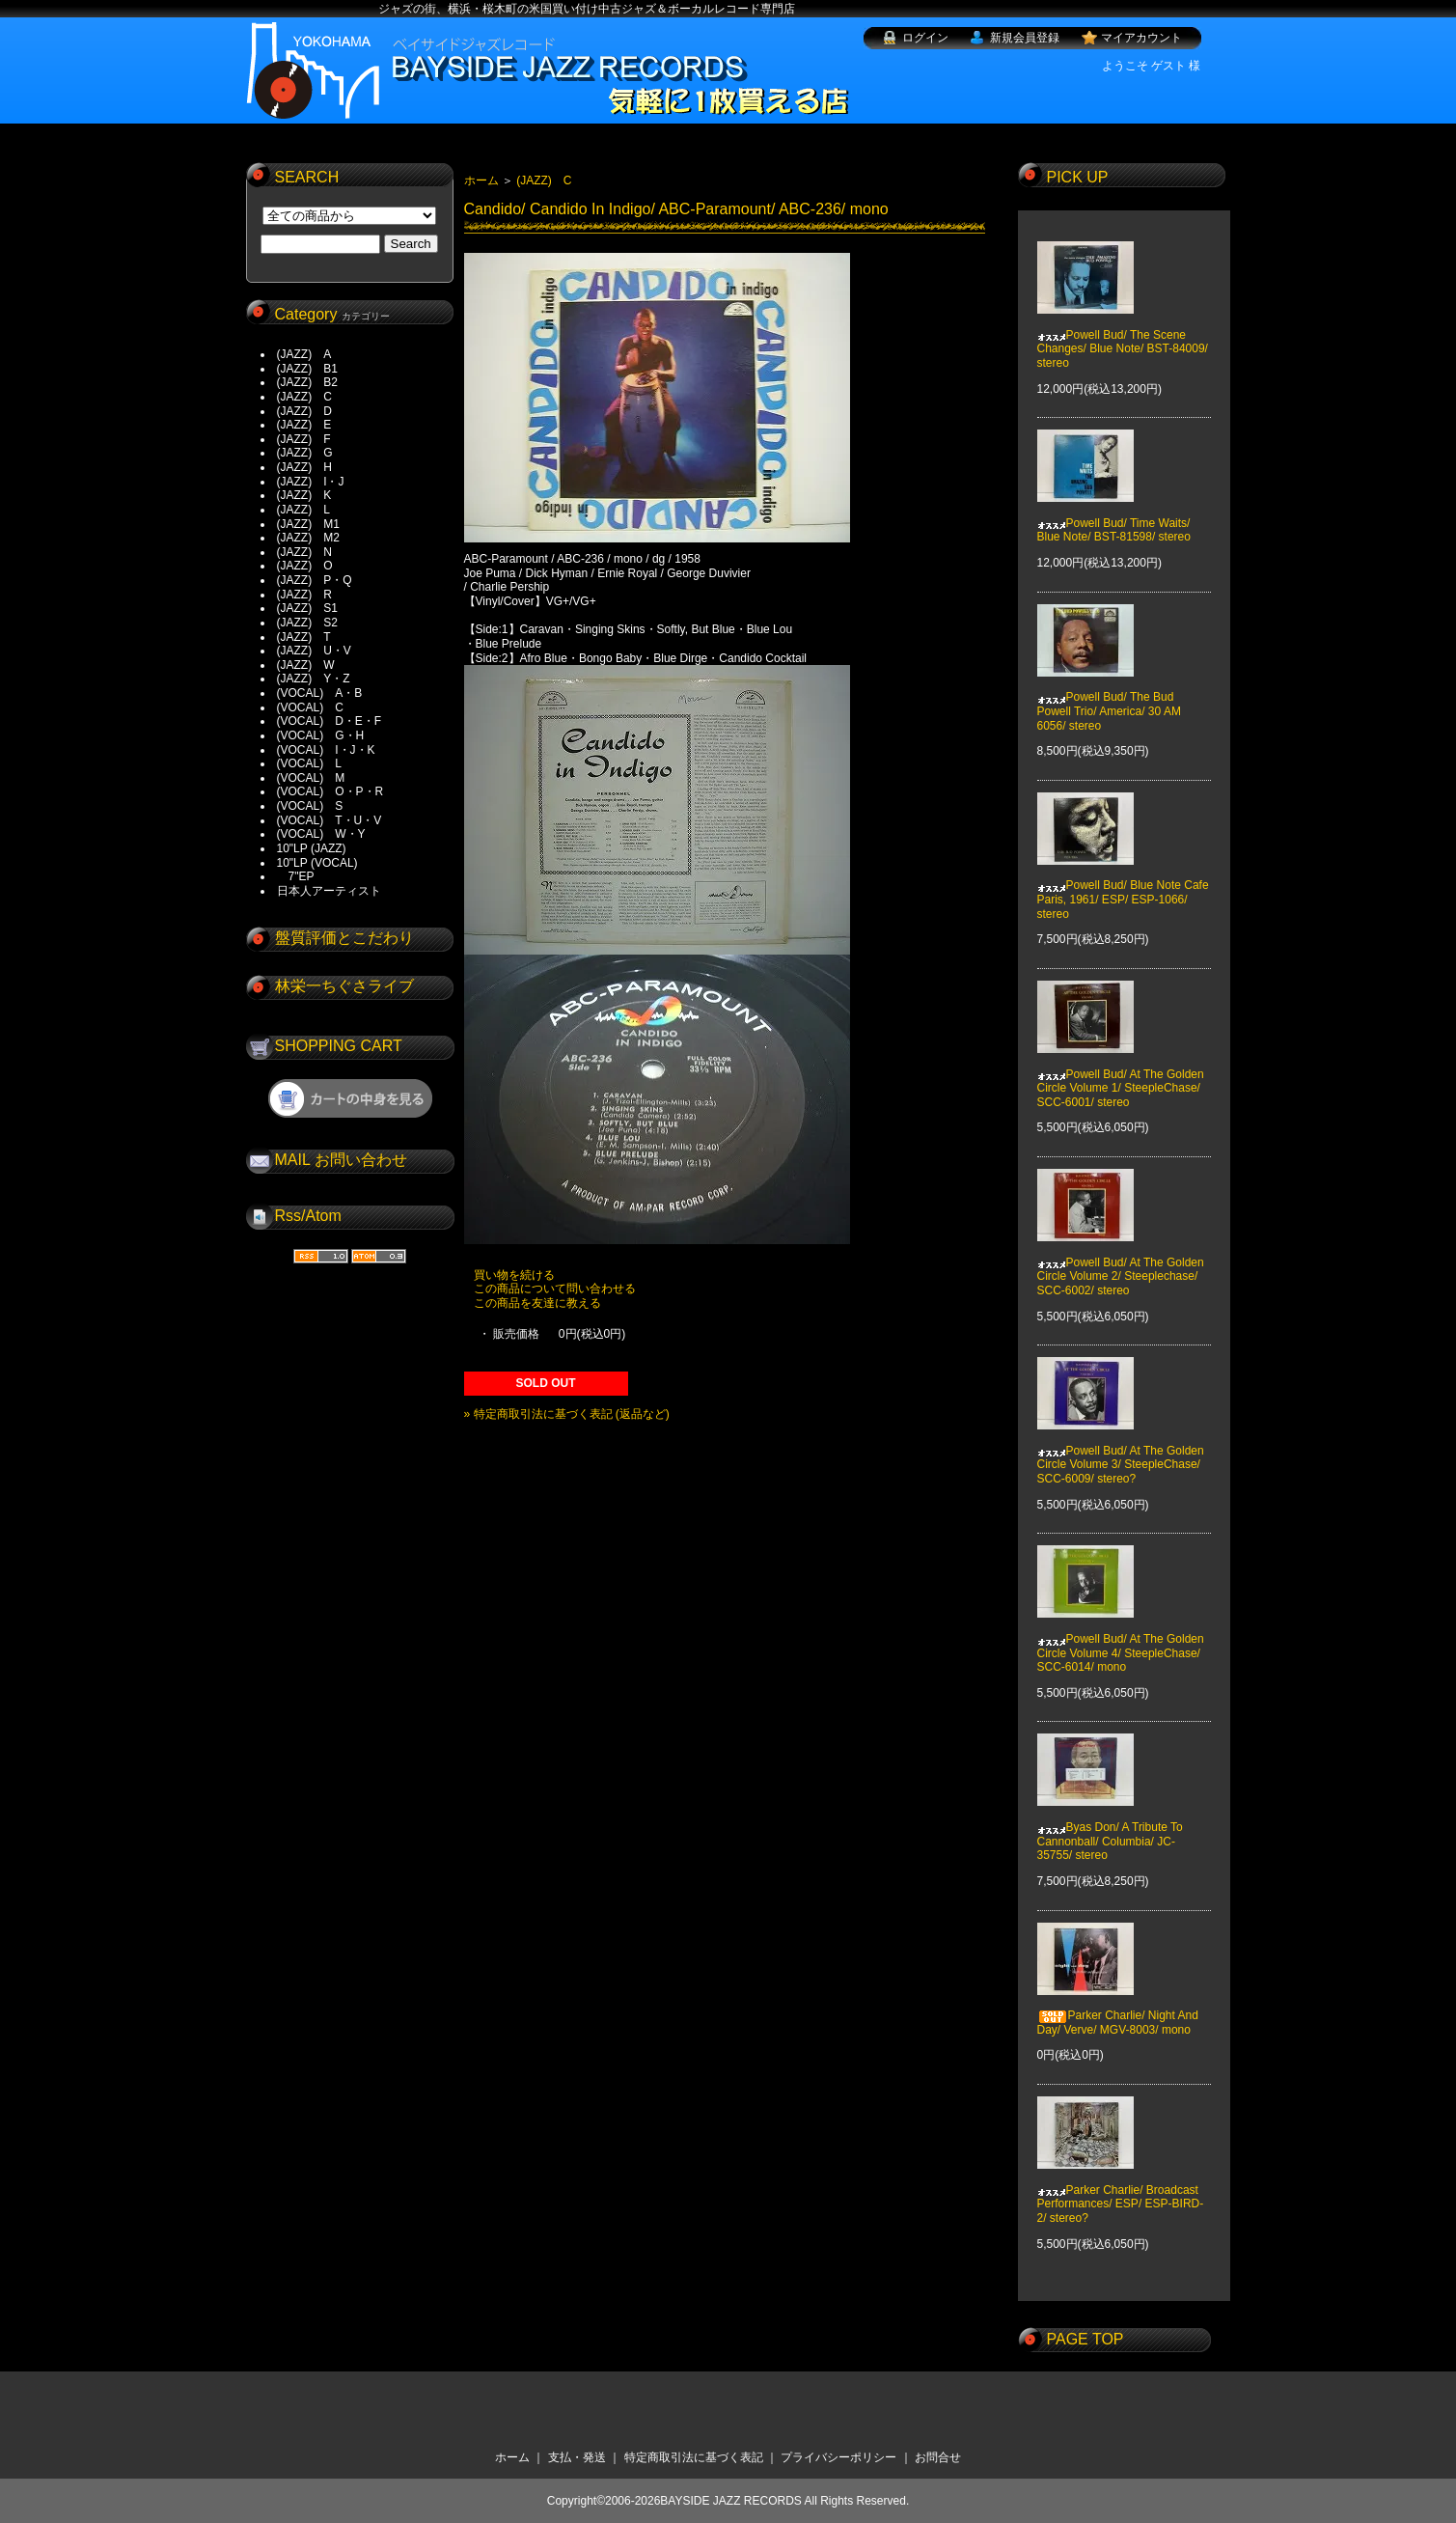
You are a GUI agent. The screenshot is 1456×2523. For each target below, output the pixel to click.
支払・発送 (577, 2457)
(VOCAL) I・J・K (326, 750)
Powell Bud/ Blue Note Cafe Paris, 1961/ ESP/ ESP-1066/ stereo (1123, 885)
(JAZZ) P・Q (314, 580)
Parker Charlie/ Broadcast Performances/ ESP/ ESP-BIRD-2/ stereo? (1120, 2189)
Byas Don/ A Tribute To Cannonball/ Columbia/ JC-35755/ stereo (1110, 1827)
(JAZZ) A (304, 354)
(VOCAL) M (311, 778)
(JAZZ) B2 (307, 382)
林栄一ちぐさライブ (344, 986)
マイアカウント (1141, 37)
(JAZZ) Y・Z (313, 678)
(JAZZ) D (304, 411)
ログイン (925, 37)
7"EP (296, 876)
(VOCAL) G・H (321, 735)
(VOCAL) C (310, 707)
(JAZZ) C (304, 396)
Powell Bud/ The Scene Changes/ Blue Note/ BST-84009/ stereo (1122, 334)
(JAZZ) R (304, 594)
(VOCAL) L (309, 763)
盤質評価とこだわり (344, 937)
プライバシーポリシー (838, 2457)
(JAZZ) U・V (314, 650)
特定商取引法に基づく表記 (693, 2457)
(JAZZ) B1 (307, 368)
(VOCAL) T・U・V (329, 820)
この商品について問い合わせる (555, 1288)
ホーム (481, 180)
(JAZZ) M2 (308, 537)
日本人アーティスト (329, 891)
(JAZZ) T (304, 637)
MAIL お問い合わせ (341, 1159)
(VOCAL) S (310, 806)
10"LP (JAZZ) (311, 848)
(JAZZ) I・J (316, 481)
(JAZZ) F (304, 439)
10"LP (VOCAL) (317, 863)
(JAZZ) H (304, 467)
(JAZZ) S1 (307, 608)
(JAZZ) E (304, 424)
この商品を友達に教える (537, 1303)
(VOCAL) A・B (320, 693)
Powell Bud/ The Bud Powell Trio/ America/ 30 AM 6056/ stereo (1109, 697)
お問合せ (938, 2457)
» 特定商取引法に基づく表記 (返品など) (567, 1414)
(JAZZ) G (305, 452)
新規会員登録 (1024, 37)
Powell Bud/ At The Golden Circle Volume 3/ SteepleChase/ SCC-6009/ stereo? (1120, 1451)
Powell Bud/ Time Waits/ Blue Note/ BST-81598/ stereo (1114, 516)
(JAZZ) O (305, 565)
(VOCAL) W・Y (321, 834)
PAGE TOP (1085, 2339)
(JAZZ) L (303, 509)
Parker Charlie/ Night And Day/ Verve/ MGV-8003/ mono (1117, 2009)
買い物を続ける (514, 1275)
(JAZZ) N (304, 552)
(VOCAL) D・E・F (329, 721)
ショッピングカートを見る (350, 1098)
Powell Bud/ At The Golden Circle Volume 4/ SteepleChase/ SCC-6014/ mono (1120, 1639)
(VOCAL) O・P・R (330, 791)
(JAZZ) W (306, 665)
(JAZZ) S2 (307, 622)
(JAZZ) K (304, 495)
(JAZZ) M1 (308, 524)
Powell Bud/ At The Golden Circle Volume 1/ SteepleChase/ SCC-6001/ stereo (1120, 1074)
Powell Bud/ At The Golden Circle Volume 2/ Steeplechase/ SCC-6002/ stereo (1120, 1262)
